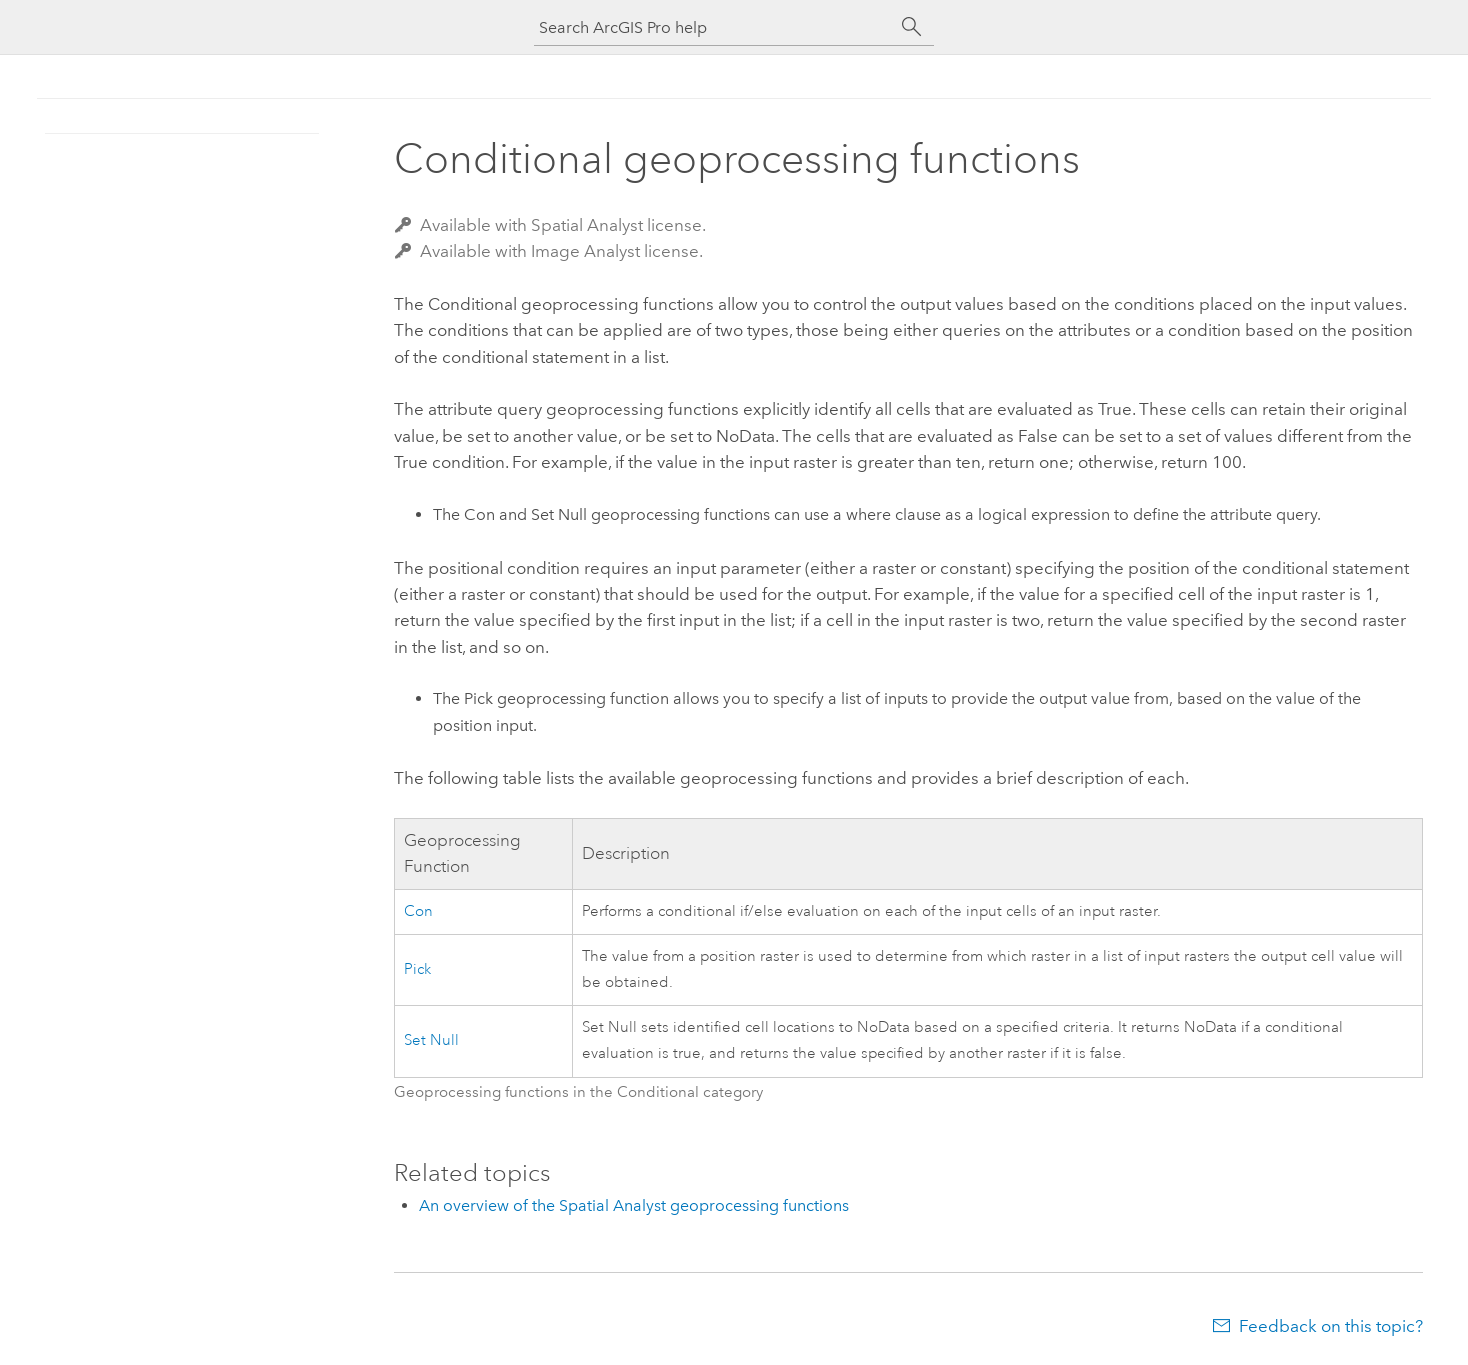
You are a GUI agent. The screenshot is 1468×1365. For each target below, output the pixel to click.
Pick (417, 969)
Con (418, 911)
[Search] (912, 27)
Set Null (431, 1040)
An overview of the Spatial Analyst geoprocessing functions (634, 1205)
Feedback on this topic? (1331, 1326)
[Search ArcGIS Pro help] (714, 27)
